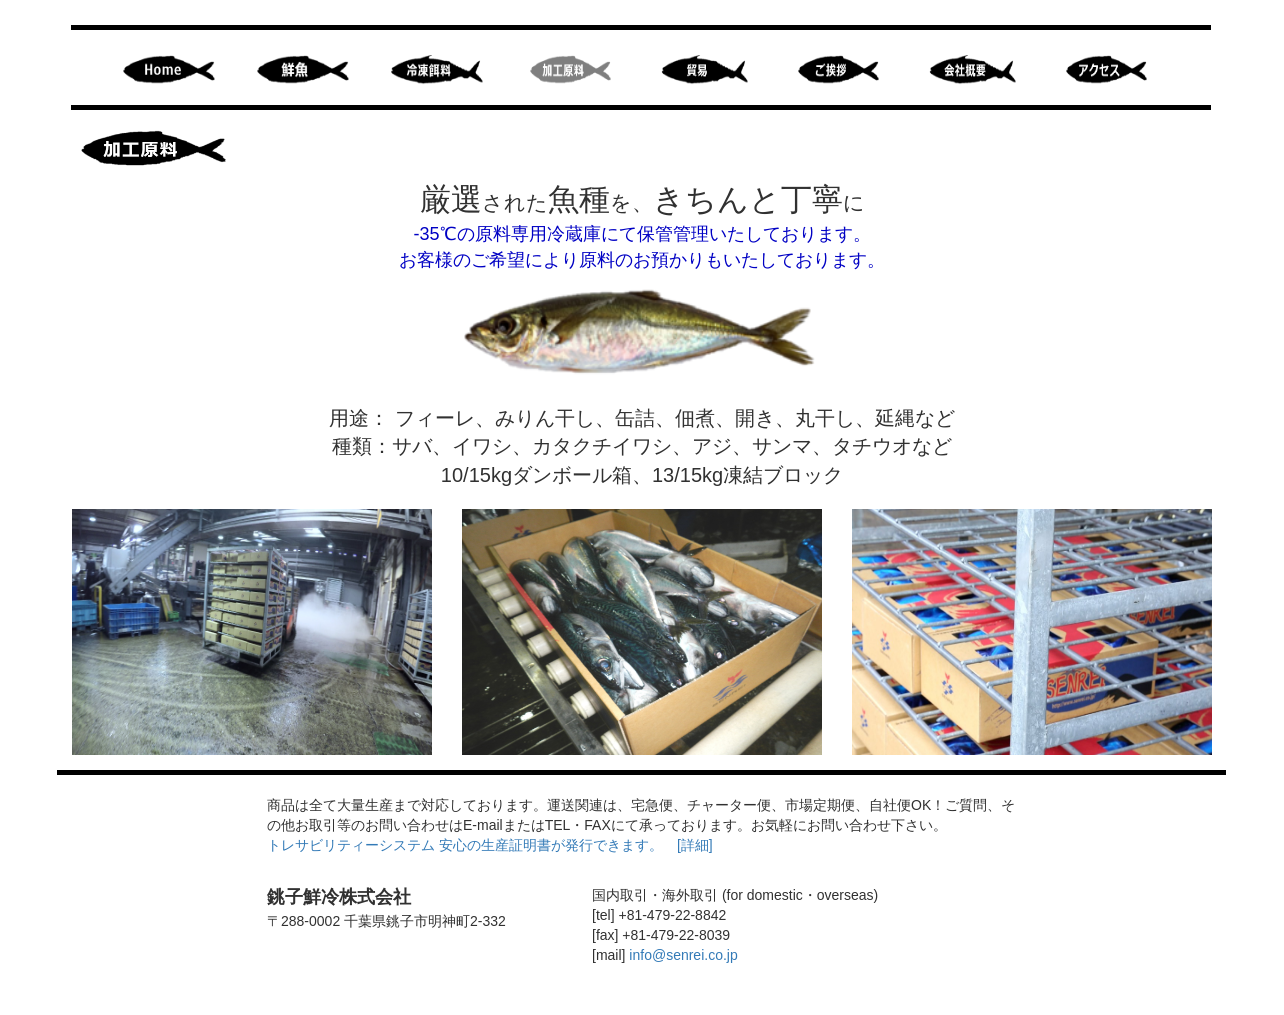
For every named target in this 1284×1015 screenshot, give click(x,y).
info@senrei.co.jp (683, 955)
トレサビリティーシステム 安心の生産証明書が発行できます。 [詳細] (490, 845)
